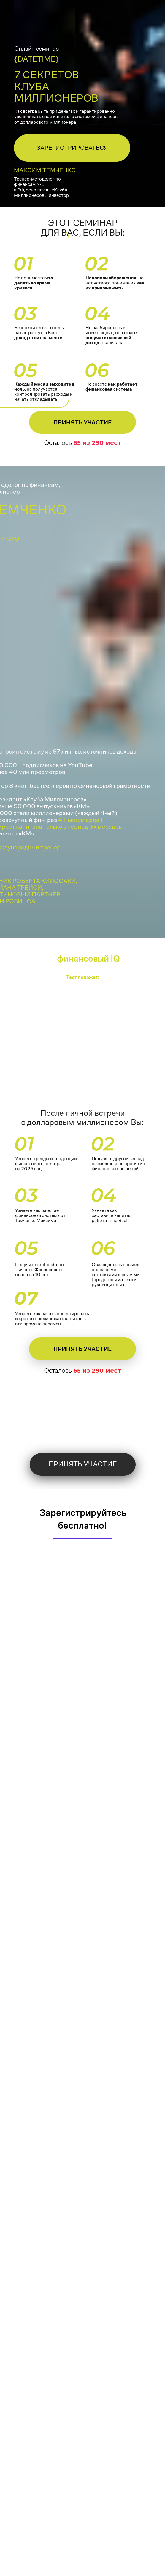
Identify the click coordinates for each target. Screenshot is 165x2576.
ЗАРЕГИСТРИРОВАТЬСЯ (72, 147)
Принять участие (82, 422)
